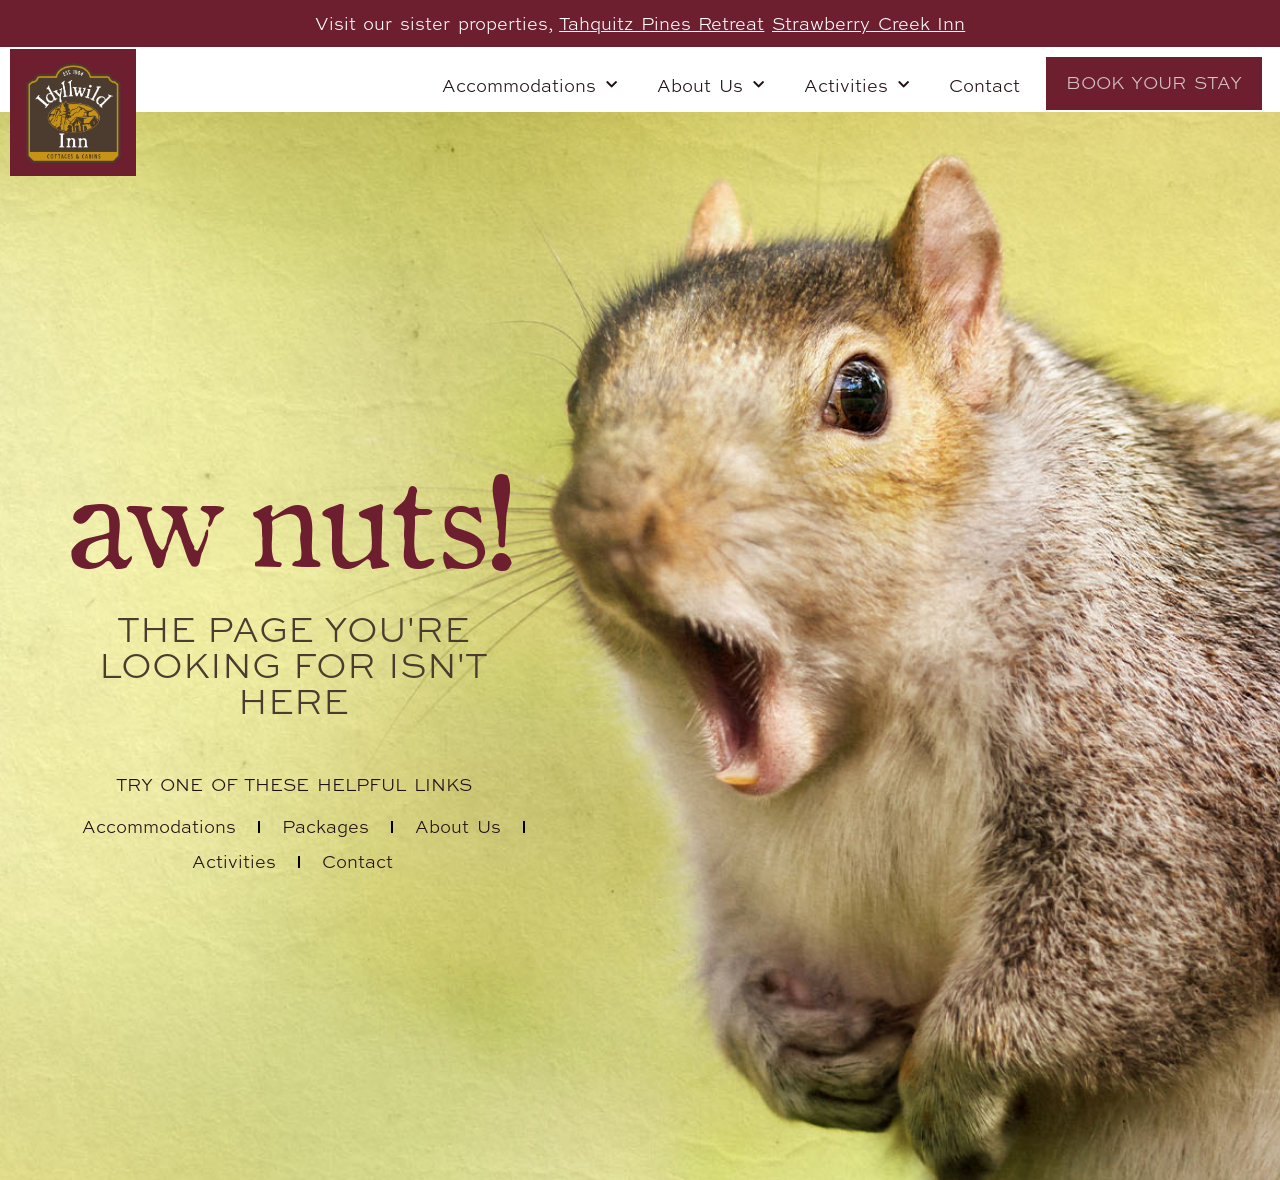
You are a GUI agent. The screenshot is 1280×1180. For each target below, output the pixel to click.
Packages (325, 826)
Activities (856, 85)
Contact (984, 85)
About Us (710, 85)
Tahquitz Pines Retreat (661, 23)
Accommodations (529, 85)
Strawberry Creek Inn (868, 23)
